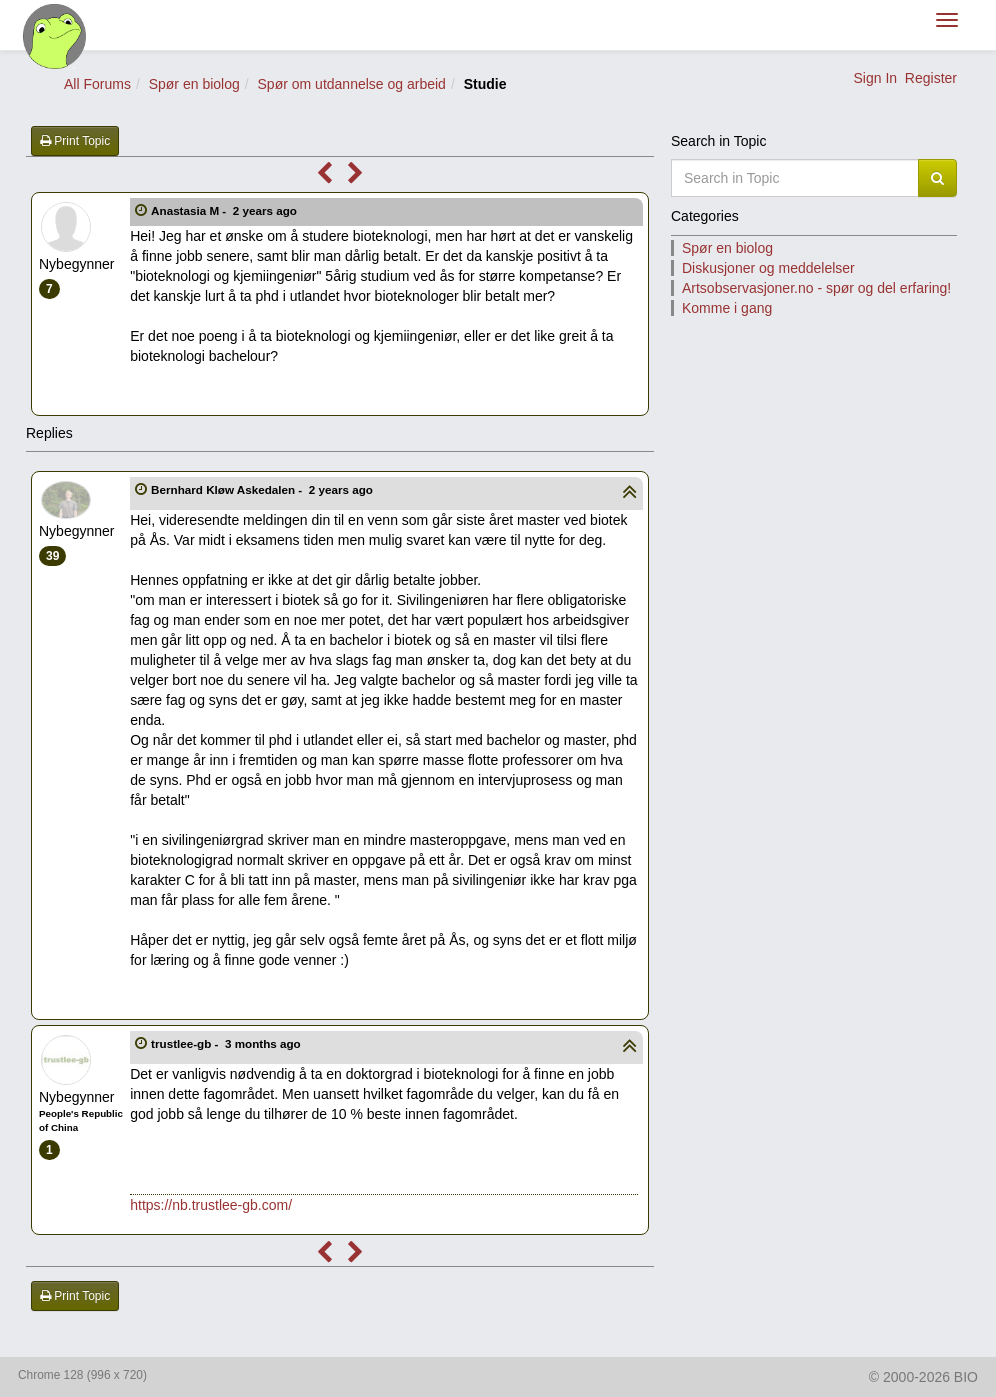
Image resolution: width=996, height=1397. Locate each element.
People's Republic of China (81, 1120)
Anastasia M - (225, 210)
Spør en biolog (194, 84)
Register (931, 78)
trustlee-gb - (227, 1043)
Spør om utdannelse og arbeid (352, 84)
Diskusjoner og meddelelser (768, 268)
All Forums (97, 84)
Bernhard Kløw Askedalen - (263, 489)
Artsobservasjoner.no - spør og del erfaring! (816, 288)
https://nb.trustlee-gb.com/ (211, 1205)
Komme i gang (727, 308)
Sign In (875, 78)
